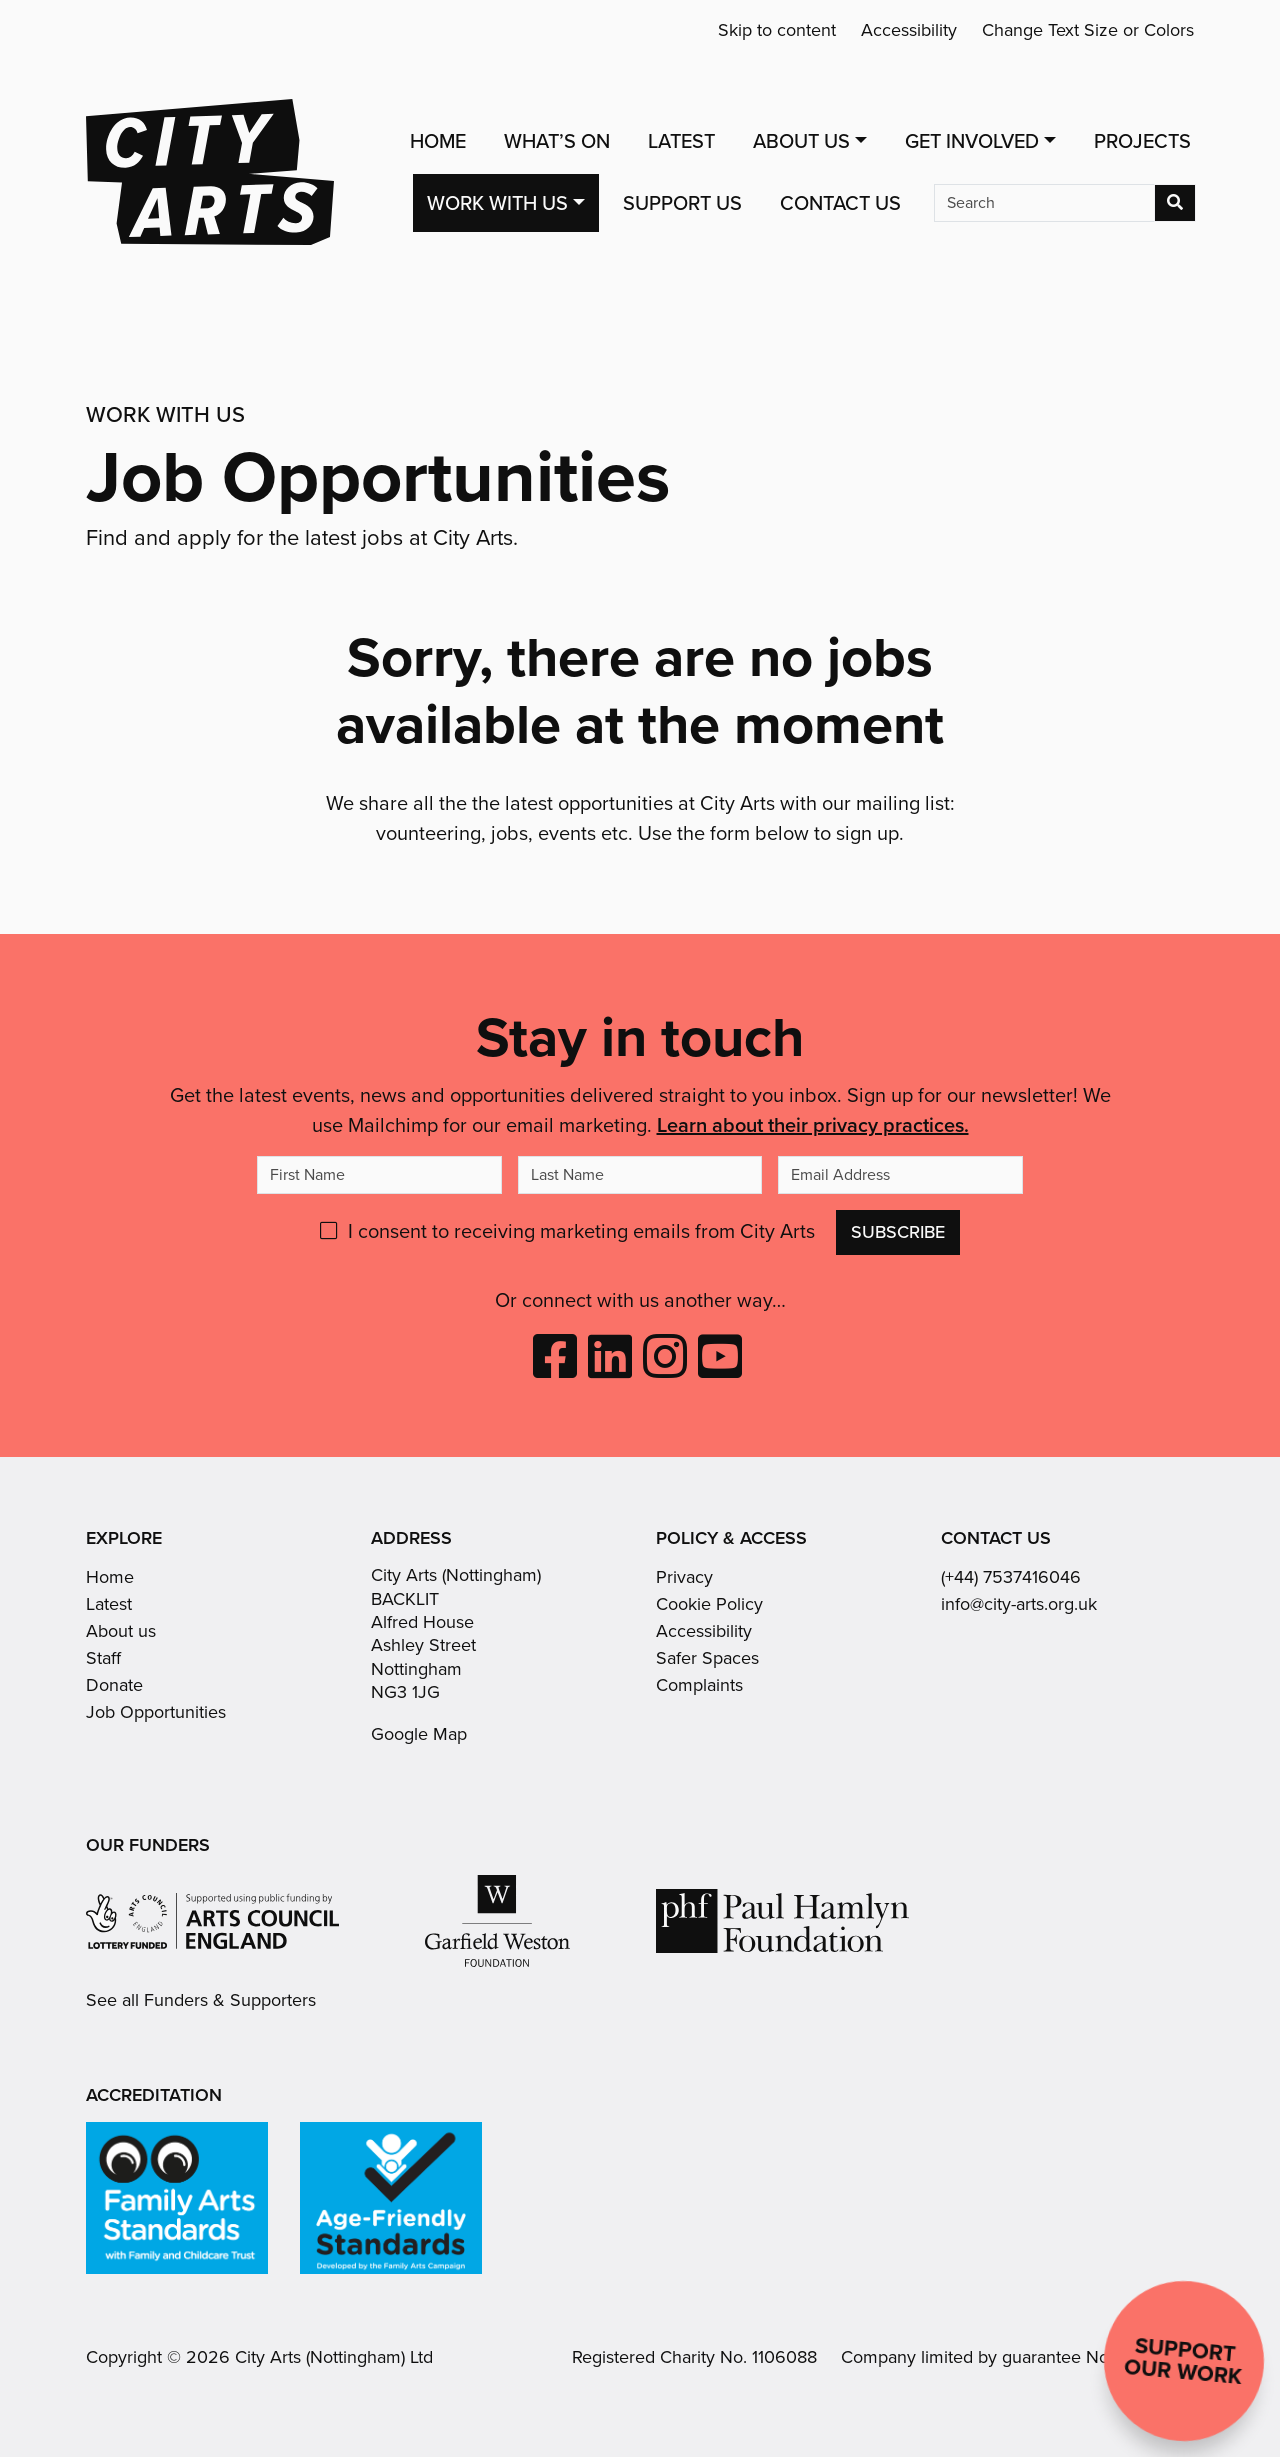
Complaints (699, 1685)
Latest (681, 141)
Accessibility (909, 30)
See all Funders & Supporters (201, 2000)
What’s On (557, 141)
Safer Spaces (707, 1658)
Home (438, 141)
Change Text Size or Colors (1088, 30)
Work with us (497, 203)
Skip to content (777, 30)
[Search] (1044, 203)
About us (121, 1631)
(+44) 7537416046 (1011, 1577)
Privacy (684, 1577)
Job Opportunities (156, 1712)
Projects (1142, 141)
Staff (103, 1658)
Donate (114, 1685)
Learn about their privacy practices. (813, 1124)
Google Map (419, 1734)
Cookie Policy (709, 1604)
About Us (801, 141)
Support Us (682, 203)
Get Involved (972, 141)
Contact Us (840, 203)
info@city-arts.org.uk (1019, 1604)
